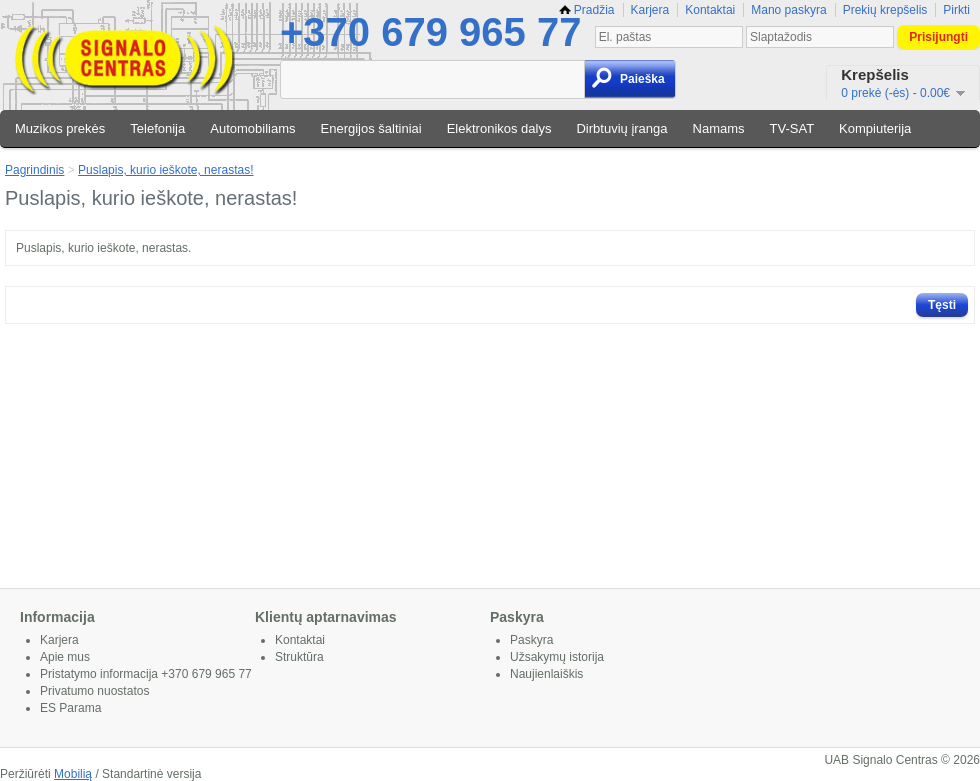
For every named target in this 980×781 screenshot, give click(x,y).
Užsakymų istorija (557, 657)
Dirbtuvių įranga (621, 128)
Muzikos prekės (60, 128)
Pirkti (956, 10)
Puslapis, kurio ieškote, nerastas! (165, 170)
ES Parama (70, 708)
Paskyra (531, 640)
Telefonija (157, 128)
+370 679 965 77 (430, 32)
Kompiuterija (875, 128)
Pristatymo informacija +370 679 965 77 (146, 674)
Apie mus (65, 657)
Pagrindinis (34, 170)
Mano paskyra (788, 10)
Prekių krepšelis (885, 10)
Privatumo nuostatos (94, 691)
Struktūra (299, 657)
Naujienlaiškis (546, 674)
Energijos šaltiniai (371, 128)
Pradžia (587, 10)
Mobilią (73, 774)
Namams (719, 128)
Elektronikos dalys (499, 128)
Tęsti (942, 305)
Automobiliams (252, 128)
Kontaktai (710, 10)
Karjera (650, 10)
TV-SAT (792, 128)
